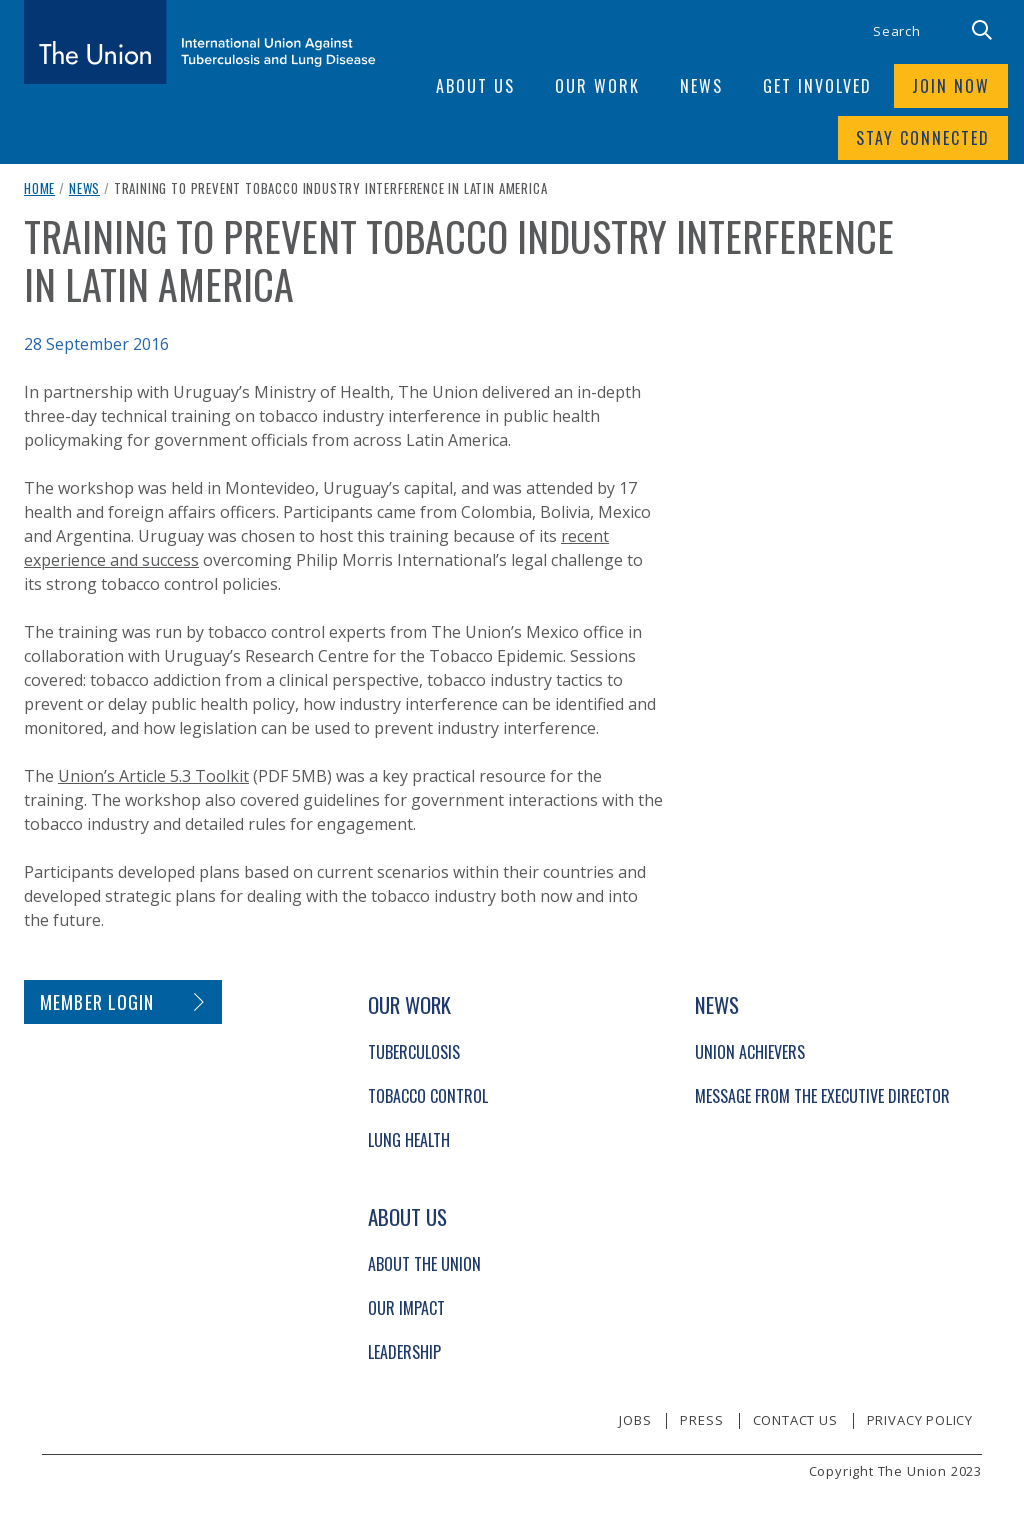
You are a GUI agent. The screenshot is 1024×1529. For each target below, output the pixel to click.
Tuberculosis (414, 1052)
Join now (951, 86)
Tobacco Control (428, 1096)
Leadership (404, 1352)
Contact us (795, 1420)
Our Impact (406, 1308)
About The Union (424, 1264)
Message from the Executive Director (822, 1096)
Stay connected (923, 138)
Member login (97, 1002)
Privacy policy (920, 1420)
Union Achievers (750, 1052)
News (84, 188)
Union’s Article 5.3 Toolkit (153, 776)
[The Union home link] (200, 42)
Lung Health (409, 1140)
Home (39, 188)
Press (701, 1420)
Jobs (635, 1420)
